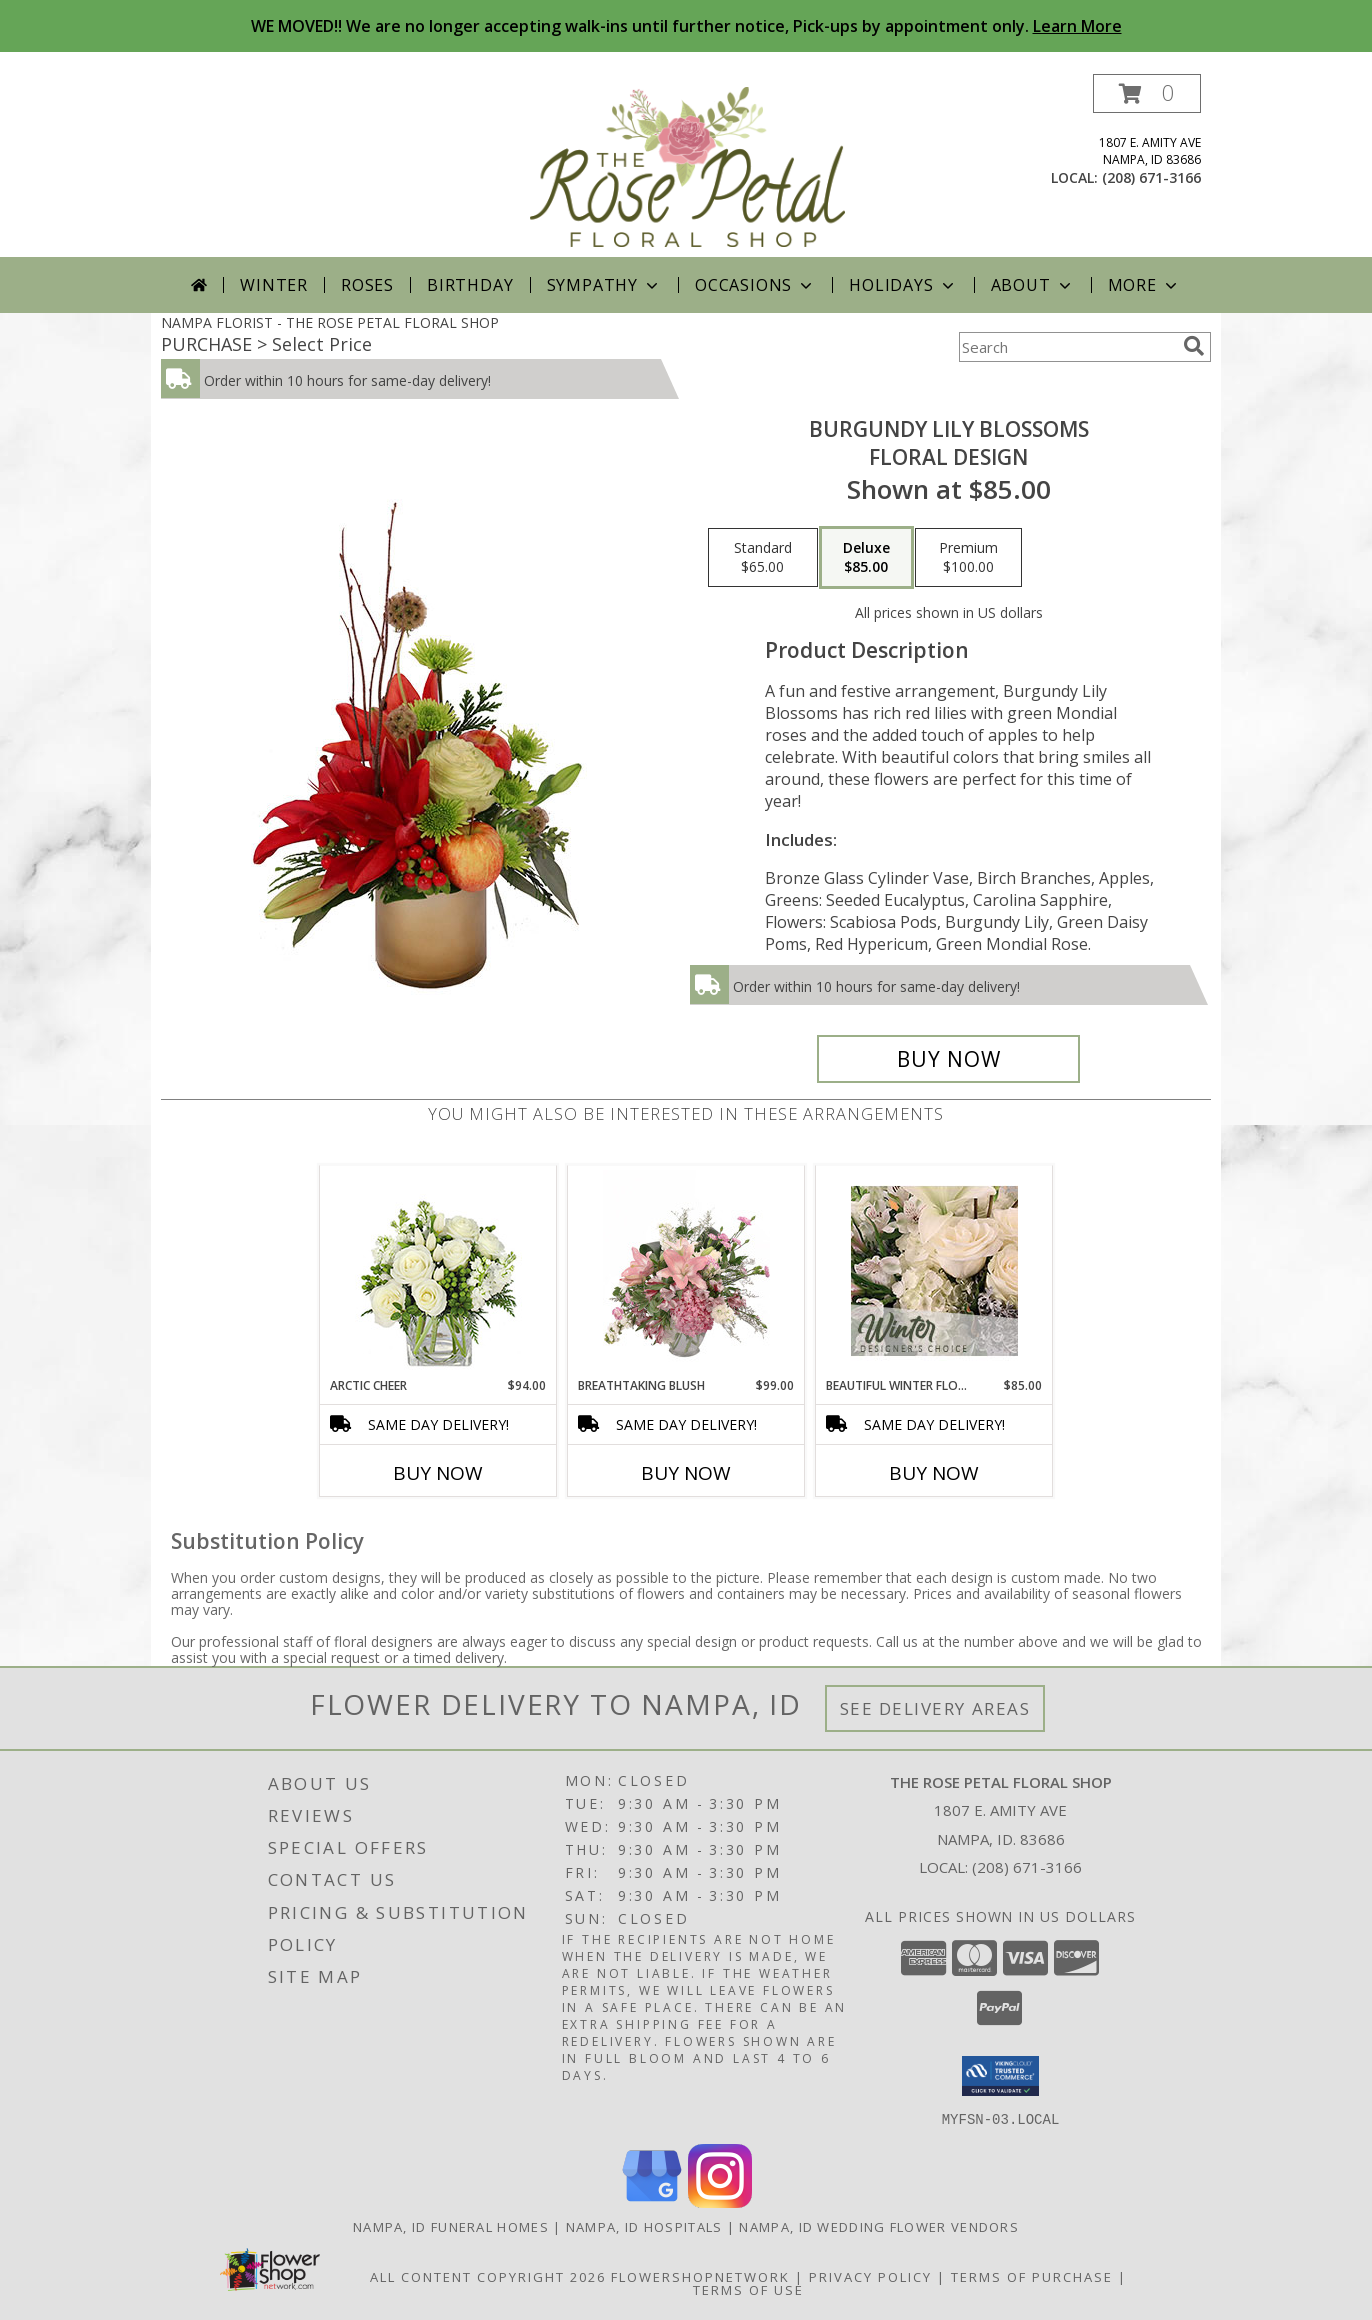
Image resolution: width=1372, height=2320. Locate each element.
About (1033, 285)
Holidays (903, 285)
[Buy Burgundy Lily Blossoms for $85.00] (948, 1059)
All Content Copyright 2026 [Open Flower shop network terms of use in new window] (488, 2276)
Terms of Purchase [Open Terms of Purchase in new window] (1032, 2276)
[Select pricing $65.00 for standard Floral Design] (763, 558)
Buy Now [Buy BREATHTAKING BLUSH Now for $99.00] (686, 1473)
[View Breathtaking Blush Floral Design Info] (686, 1271)
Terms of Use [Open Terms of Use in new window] (748, 2289)
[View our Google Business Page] (652, 2201)
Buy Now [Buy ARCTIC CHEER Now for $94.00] (438, 1473)
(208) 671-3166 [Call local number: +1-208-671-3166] (1151, 177)
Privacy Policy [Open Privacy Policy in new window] (870, 2276)
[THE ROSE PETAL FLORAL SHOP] (688, 165)
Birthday (470, 285)
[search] (1194, 346)
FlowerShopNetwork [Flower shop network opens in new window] (700, 2276)
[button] (1147, 93)
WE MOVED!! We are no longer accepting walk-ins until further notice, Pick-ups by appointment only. (686, 26)
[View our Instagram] (720, 2201)
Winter (274, 285)
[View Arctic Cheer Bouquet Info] (438, 1271)
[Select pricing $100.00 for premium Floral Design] (968, 558)
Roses (367, 285)
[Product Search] (1067, 347)
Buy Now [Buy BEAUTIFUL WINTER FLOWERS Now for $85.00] (934, 1473)
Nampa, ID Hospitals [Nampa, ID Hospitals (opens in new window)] (644, 2226)
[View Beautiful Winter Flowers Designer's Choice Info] (934, 1271)
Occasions (755, 285)
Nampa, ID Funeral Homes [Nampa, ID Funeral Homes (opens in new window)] (451, 2226)
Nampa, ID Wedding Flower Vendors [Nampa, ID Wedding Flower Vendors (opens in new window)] (879, 2226)
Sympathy (604, 285)
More (1144, 285)
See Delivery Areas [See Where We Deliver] (935, 1708)
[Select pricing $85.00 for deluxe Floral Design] (866, 558)
